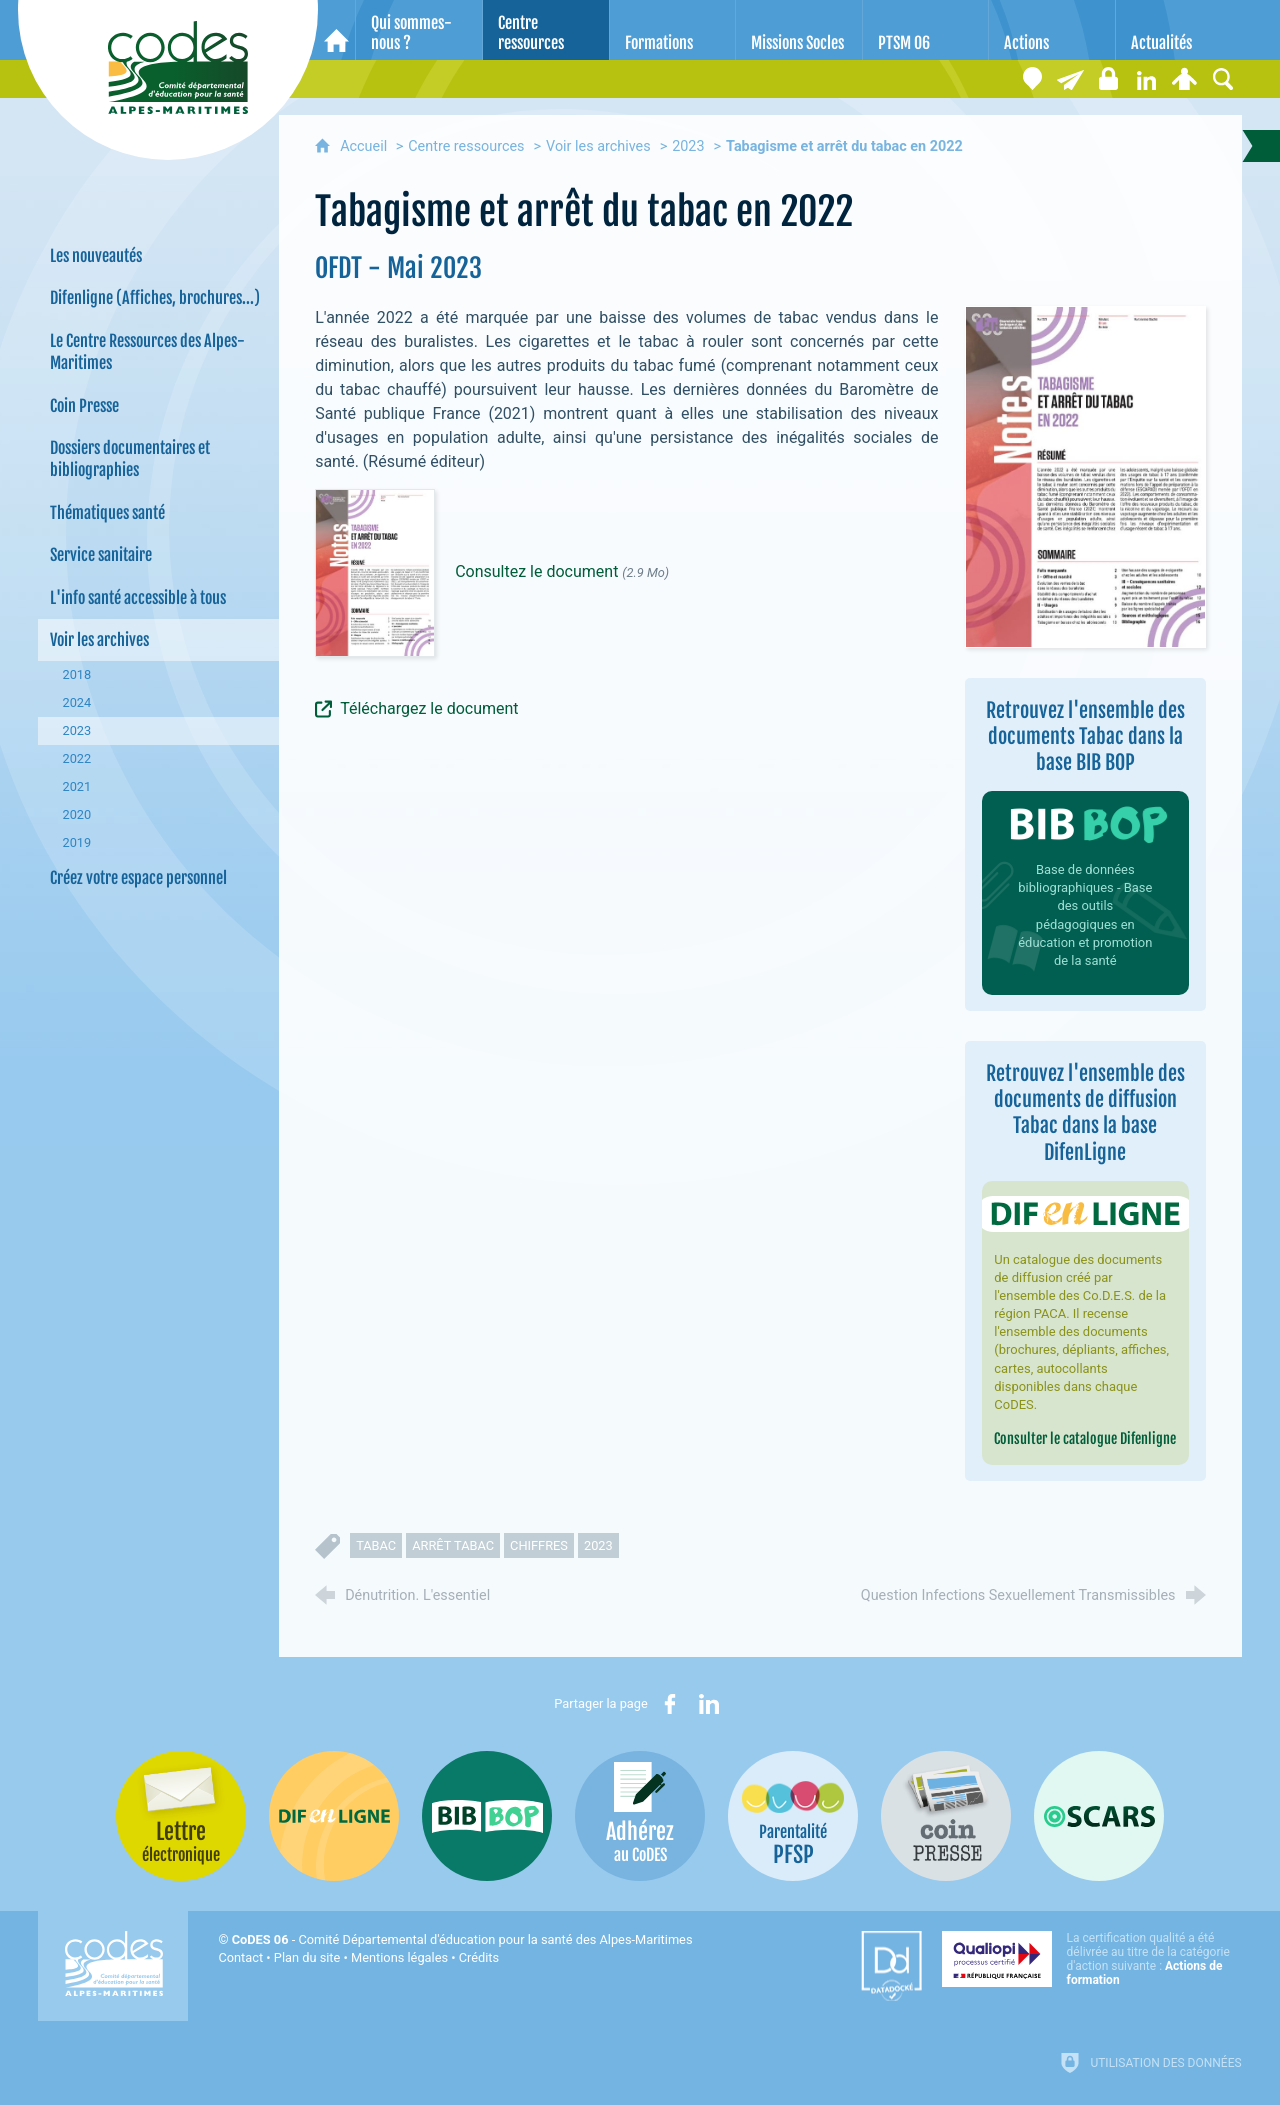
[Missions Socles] (799, 30)
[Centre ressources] (546, 30)
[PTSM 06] (926, 30)
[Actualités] (1179, 30)
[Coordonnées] (1033, 79)
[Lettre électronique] (1071, 79)
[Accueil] (336, 30)
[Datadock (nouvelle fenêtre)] (891, 1966)
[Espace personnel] (1185, 79)
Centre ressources (466, 146)
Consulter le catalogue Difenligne (1085, 1438)
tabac (376, 1545)
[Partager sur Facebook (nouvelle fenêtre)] (670, 1704)
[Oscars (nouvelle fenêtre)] (1099, 1816)
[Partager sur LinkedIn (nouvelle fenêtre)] (709, 1704)
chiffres (539, 1545)
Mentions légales (399, 1957)
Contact (240, 1957)
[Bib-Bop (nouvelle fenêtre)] (487, 1816)
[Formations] (673, 30)
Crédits (479, 1957)
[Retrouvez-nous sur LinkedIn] (1147, 79)
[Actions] (1052, 30)
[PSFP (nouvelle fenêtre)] (793, 1816)
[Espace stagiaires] (1109, 79)
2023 (688, 146)
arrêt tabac (453, 1545)
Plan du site (307, 1957)
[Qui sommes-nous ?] (419, 30)
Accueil (365, 146)
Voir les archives (598, 146)
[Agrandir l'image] (1085, 475)
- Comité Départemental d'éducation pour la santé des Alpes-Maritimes (462, 1939)
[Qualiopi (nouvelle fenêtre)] (1092, 1959)
